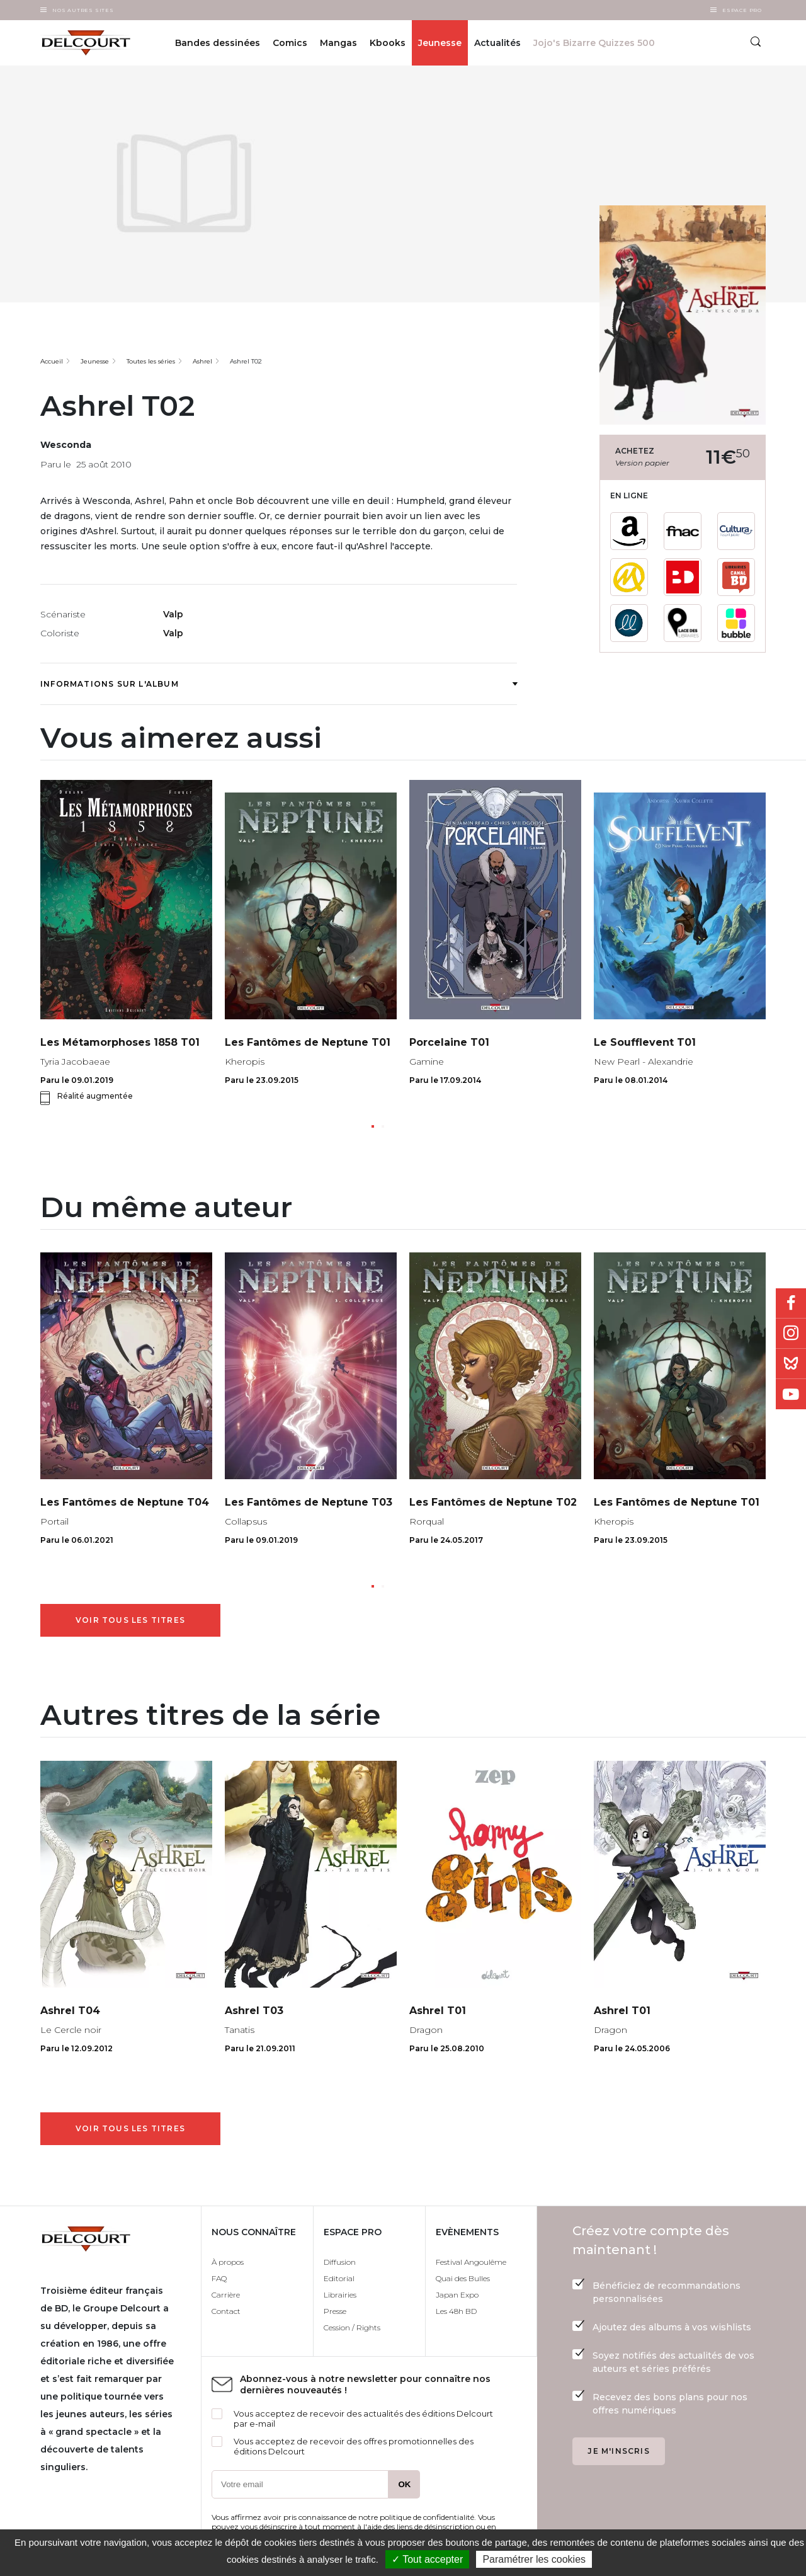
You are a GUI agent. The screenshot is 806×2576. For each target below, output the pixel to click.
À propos (228, 2262)
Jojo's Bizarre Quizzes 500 (594, 43)
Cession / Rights (352, 2327)
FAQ (219, 2278)
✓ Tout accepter (427, 2559)
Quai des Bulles (463, 2278)
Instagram (791, 1334)
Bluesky (791, 1364)
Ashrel (202, 361)
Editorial (339, 2278)
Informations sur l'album (278, 684)
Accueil (51, 361)
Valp (173, 614)
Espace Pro (742, 10)
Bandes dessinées (217, 43)
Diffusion (340, 2262)
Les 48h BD (456, 2311)
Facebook (791, 1303)
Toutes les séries (151, 361)
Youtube (791, 1394)
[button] (372, 1126)
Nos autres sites (83, 10)
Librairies (340, 2294)
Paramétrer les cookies (534, 2559)
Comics (290, 43)
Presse (335, 2311)
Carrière (226, 2294)
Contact (226, 2311)
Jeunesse (440, 43)
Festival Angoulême (471, 2262)
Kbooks (388, 43)
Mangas (338, 43)
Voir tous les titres (130, 1620)
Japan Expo (457, 2294)
